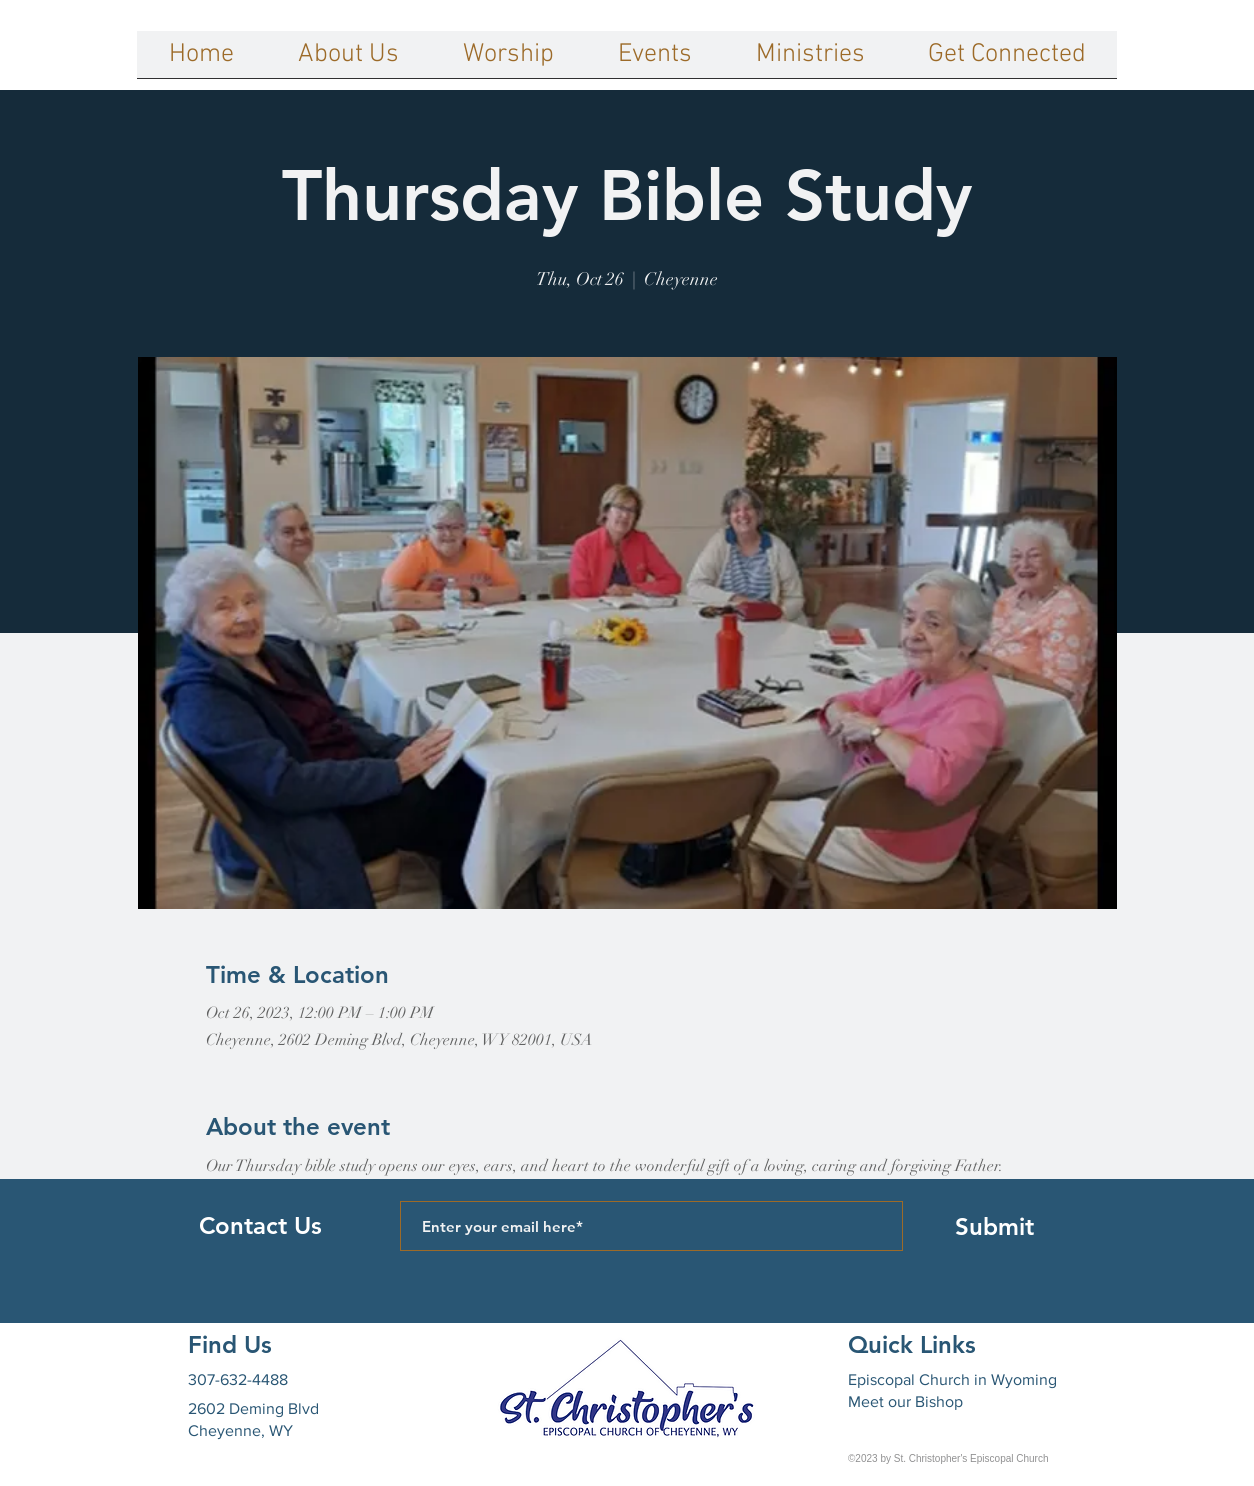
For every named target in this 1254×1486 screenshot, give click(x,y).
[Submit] (994, 1226)
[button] (348, 61)
